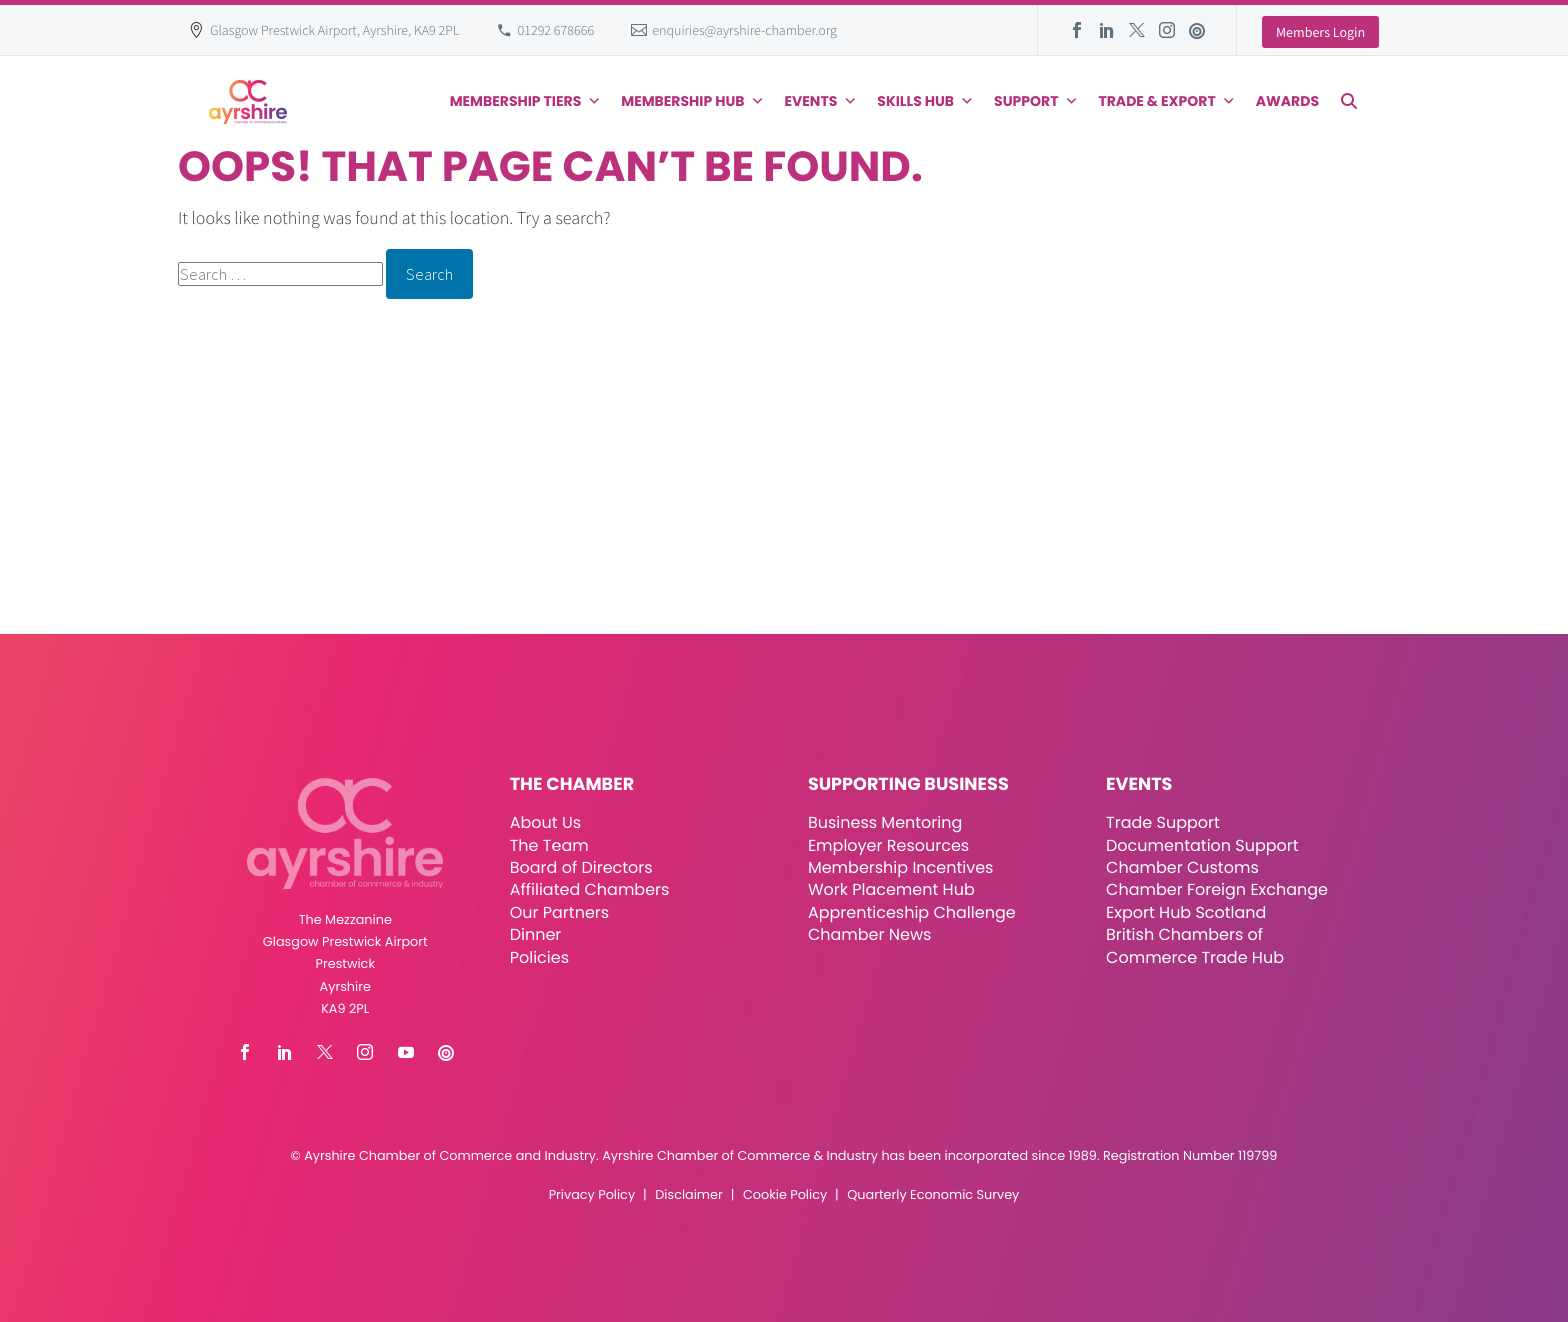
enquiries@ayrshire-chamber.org (744, 30)
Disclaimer (688, 1195)
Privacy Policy (592, 1195)
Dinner (536, 934)
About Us (545, 822)
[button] (1349, 101)
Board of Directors (581, 867)
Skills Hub (925, 101)
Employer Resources (888, 845)
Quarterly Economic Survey (933, 1195)
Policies (539, 957)
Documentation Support (1202, 845)
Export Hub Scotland (1186, 912)
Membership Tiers (526, 101)
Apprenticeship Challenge (912, 912)
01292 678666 (556, 30)
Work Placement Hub (891, 889)
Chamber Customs (1182, 867)
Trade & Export (1166, 101)
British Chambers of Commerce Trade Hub (1195, 945)
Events (821, 101)
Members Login (1320, 32)
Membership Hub (692, 101)
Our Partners (559, 912)
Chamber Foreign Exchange (1217, 889)
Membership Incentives (901, 867)
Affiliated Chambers (590, 889)
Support (1036, 101)
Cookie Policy (785, 1195)
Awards (1287, 101)
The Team (549, 845)
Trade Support (1163, 822)
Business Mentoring (885, 822)
